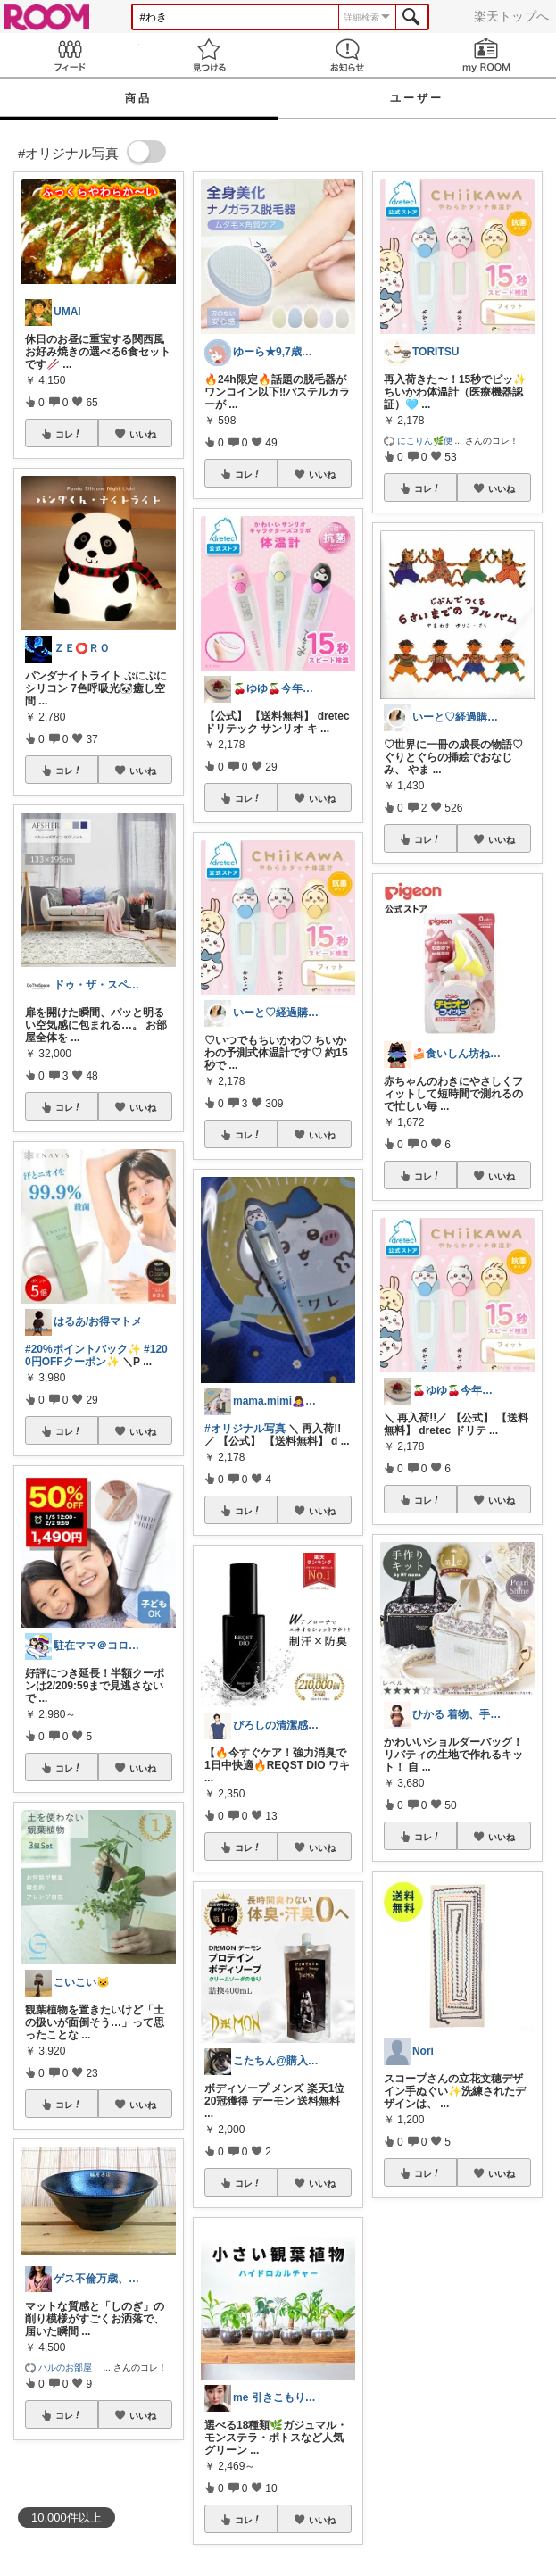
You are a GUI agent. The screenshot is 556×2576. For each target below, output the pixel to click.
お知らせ (348, 55)
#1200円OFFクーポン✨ (96, 1355)
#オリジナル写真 (245, 1428)
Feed (69, 55)
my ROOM (486, 55)
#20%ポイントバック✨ (83, 1349)
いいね (142, 433)
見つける (208, 55)
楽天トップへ (511, 16)
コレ (68, 433)
